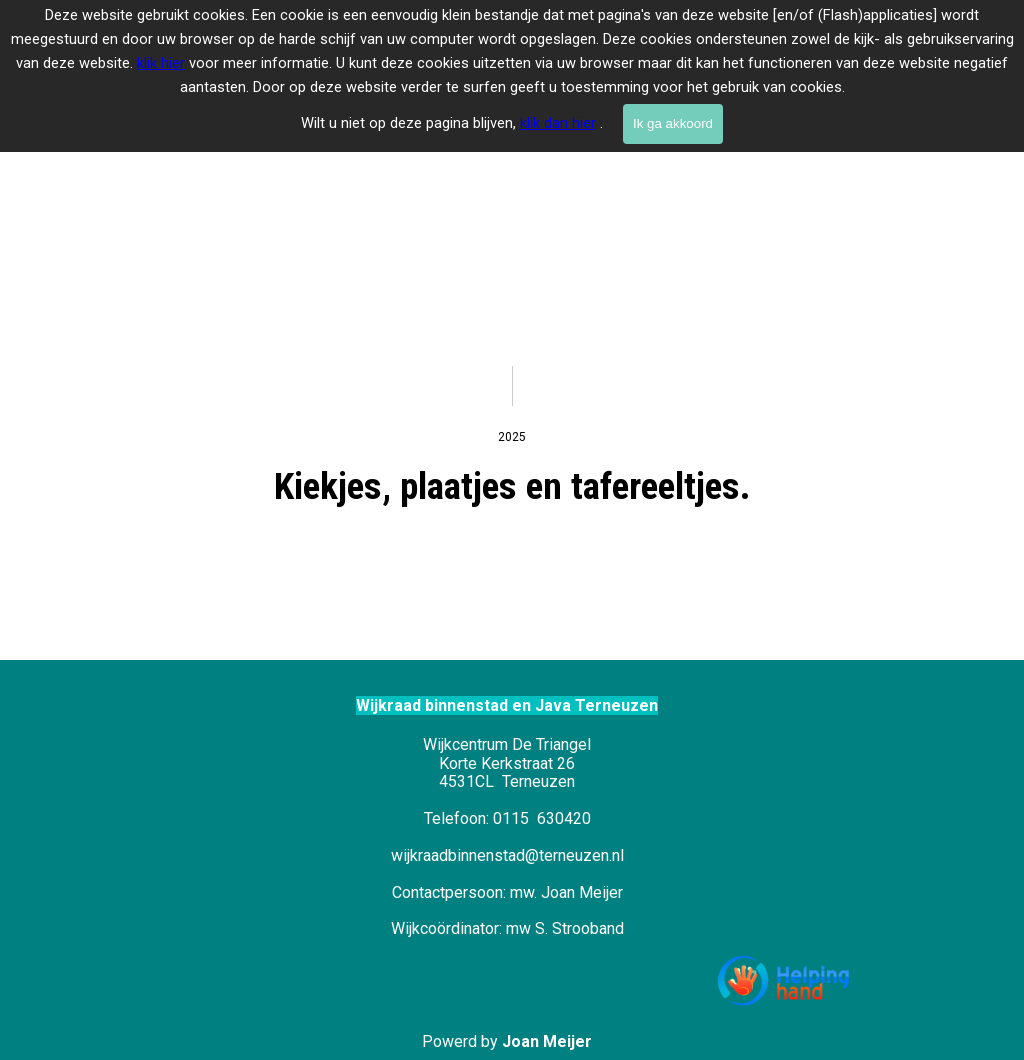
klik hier (161, 63)
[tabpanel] (512, 180)
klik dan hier (558, 123)
